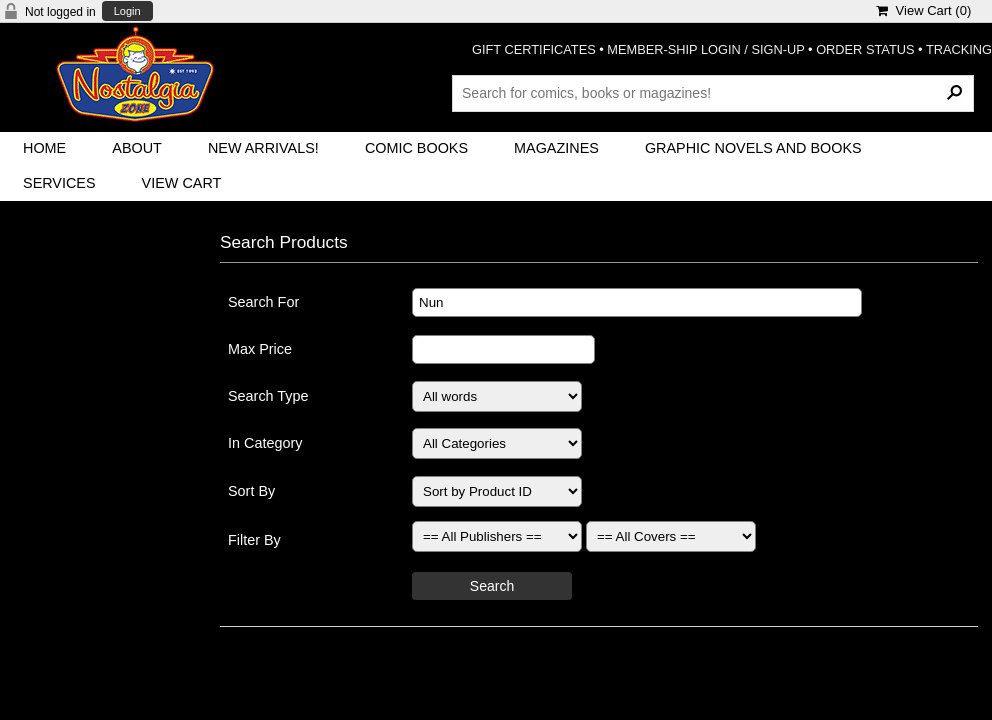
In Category (265, 443)
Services (59, 183)
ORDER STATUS (865, 49)
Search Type (268, 396)
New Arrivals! (263, 148)
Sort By (251, 491)
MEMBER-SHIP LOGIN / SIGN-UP (705, 49)
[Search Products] (713, 93)
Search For (263, 302)
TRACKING (959, 49)
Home (44, 148)
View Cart (182, 183)
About (137, 148)
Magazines (556, 148)
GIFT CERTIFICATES (534, 49)
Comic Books (416, 148)
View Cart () (923, 10)
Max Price (260, 349)
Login (127, 11)
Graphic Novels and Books (753, 148)
